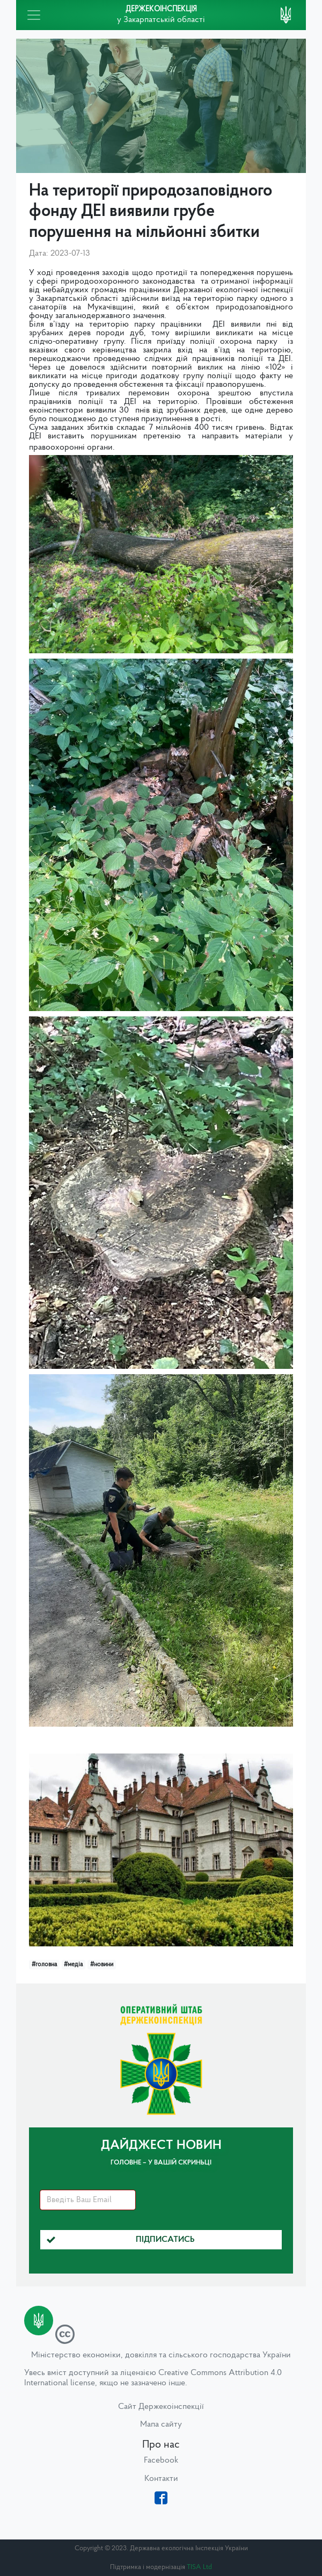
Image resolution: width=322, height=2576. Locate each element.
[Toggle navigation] (34, 15)
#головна (44, 1964)
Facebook (161, 2460)
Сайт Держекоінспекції (161, 2406)
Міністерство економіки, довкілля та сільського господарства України (161, 2355)
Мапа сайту (161, 2424)
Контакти (161, 2478)
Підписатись (121, 2239)
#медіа (73, 1964)
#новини (101, 1964)
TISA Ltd (199, 2567)
